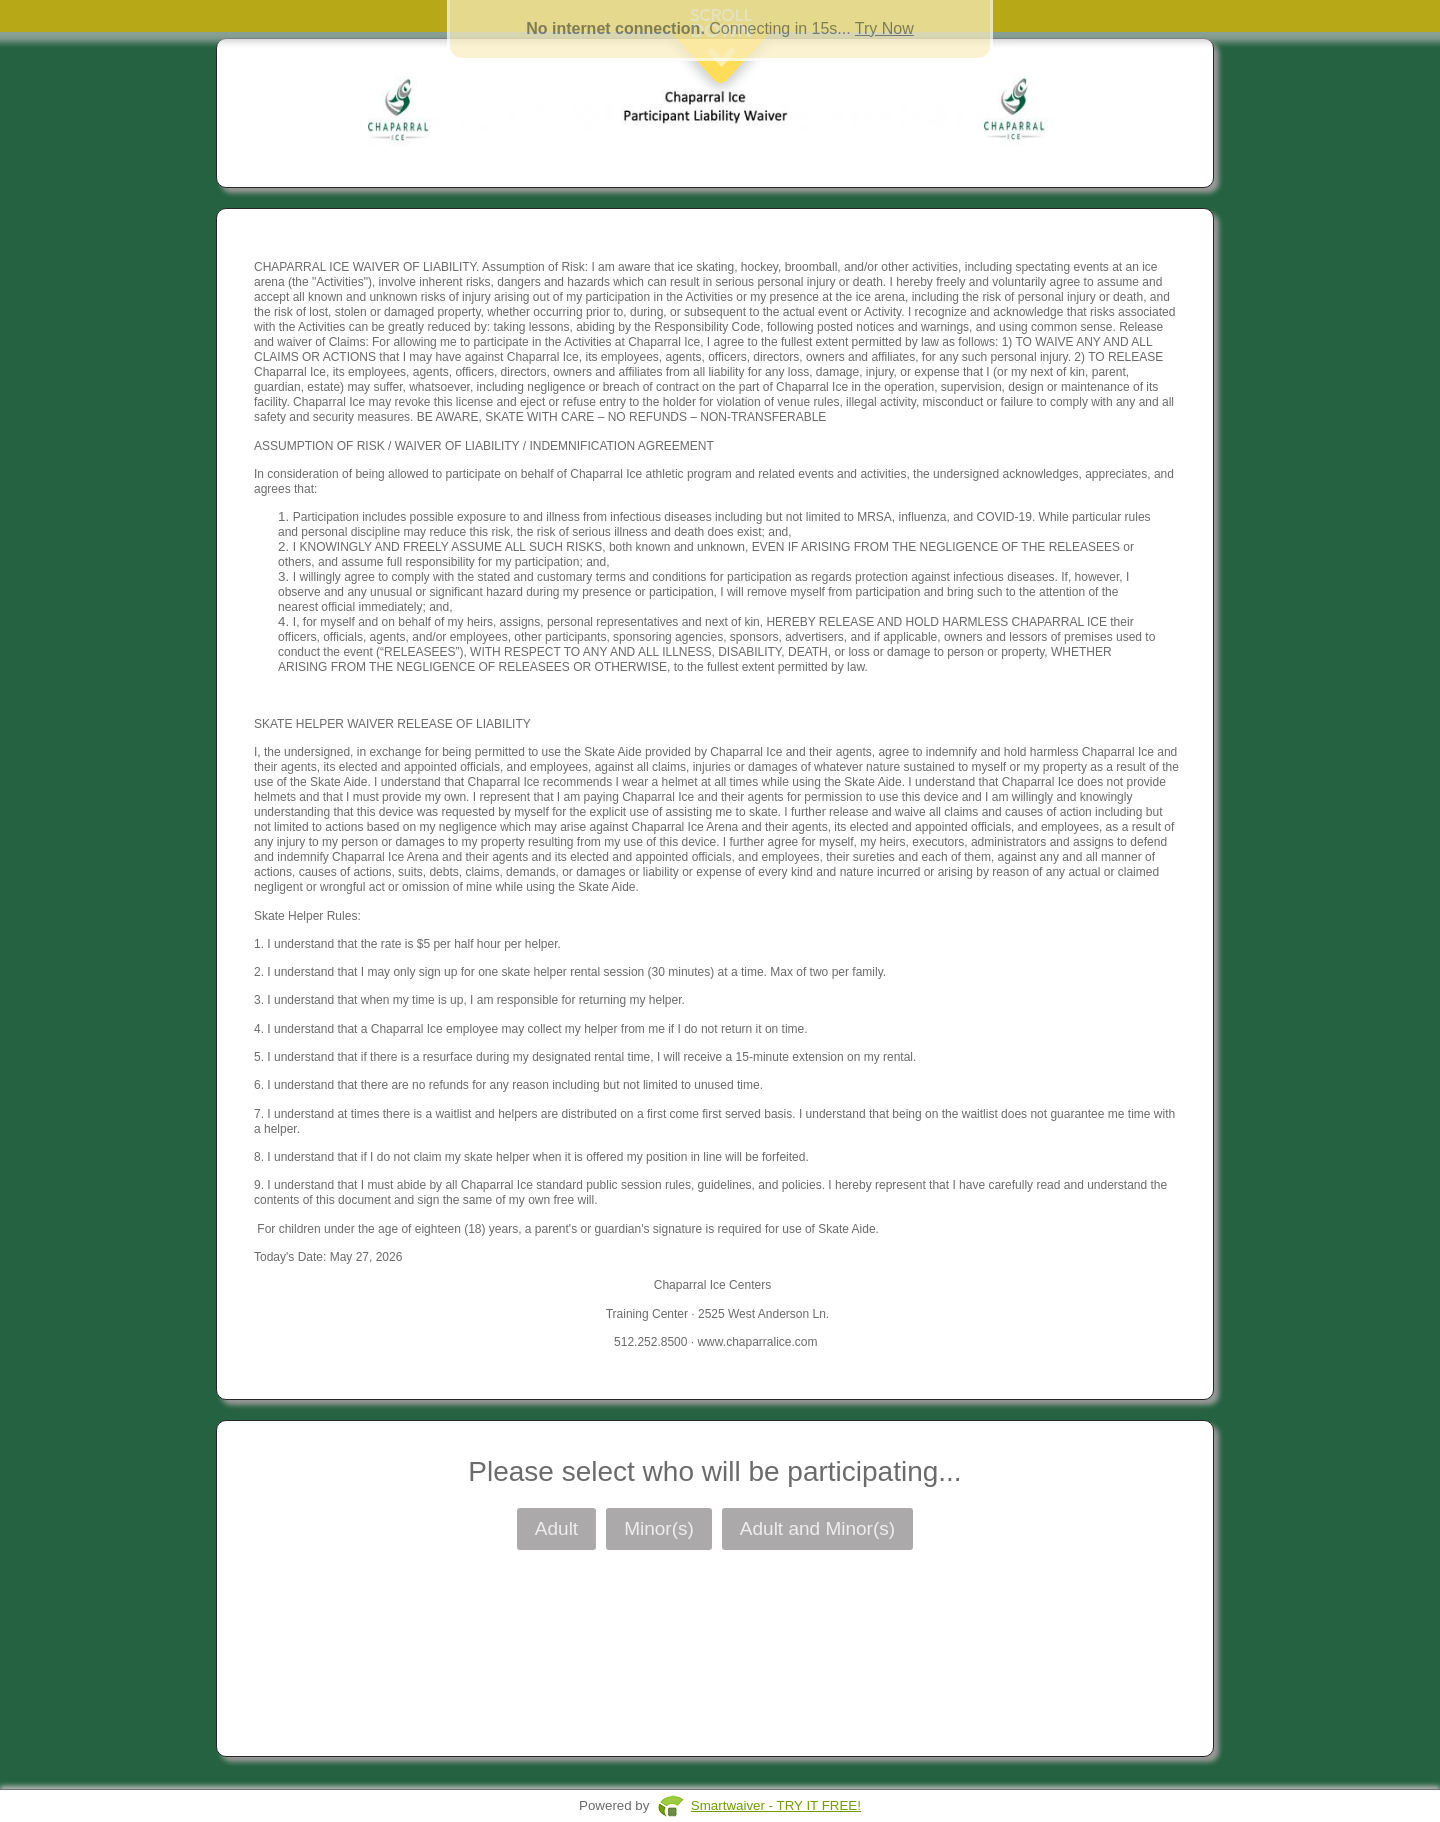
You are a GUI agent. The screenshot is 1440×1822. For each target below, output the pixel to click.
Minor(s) (659, 1528)
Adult (556, 1528)
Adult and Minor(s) (817, 1528)
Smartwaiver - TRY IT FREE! (776, 1805)
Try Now (884, 28)
